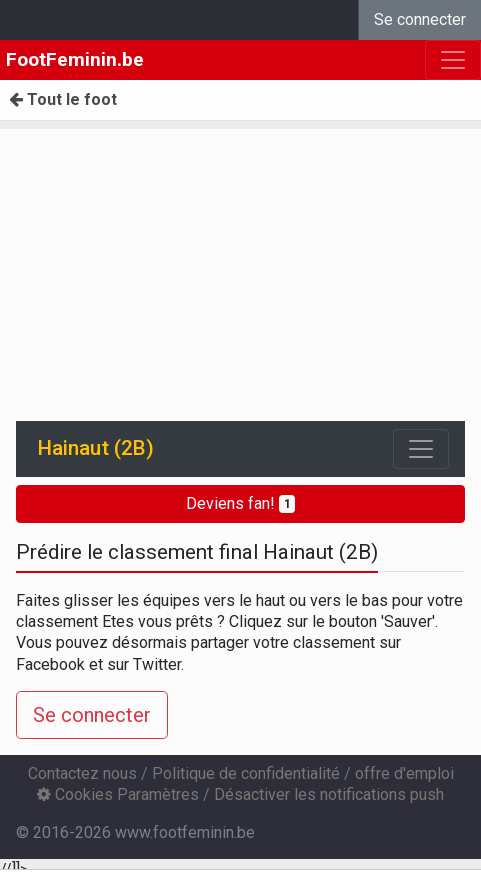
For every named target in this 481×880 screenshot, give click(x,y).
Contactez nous (82, 773)
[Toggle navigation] (421, 449)
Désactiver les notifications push (329, 794)
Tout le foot (63, 99)
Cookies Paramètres (118, 794)
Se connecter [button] (92, 715)
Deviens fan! (241, 503)
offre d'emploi (404, 773)
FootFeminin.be (75, 59)
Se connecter (420, 19)
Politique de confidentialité (246, 773)
